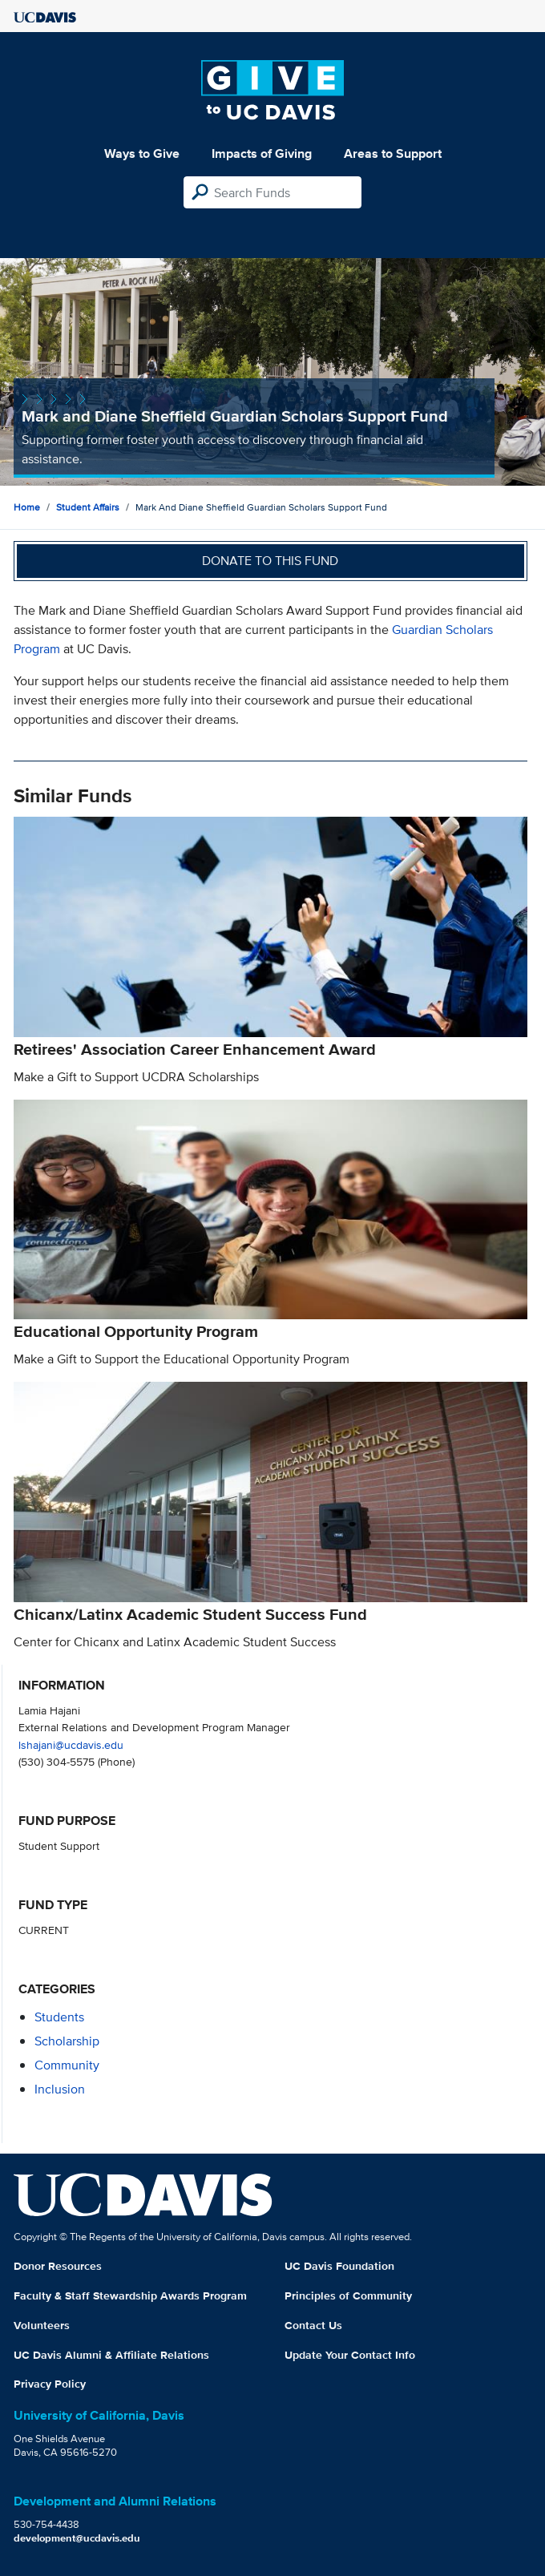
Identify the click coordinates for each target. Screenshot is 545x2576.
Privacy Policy (50, 2384)
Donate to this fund (270, 560)
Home (27, 507)
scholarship (66, 2041)
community (66, 2065)
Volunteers (42, 2325)
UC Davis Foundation (339, 2266)
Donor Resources (58, 2266)
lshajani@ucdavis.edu (70, 1744)
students (59, 2017)
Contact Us (313, 2325)
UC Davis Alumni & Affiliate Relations (111, 2355)
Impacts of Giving (262, 153)
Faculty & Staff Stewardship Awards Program (130, 2295)
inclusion (59, 2089)
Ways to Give (142, 153)
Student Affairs (87, 507)
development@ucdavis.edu (77, 2538)
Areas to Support (393, 153)
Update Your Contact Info (350, 2355)
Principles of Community (348, 2295)
